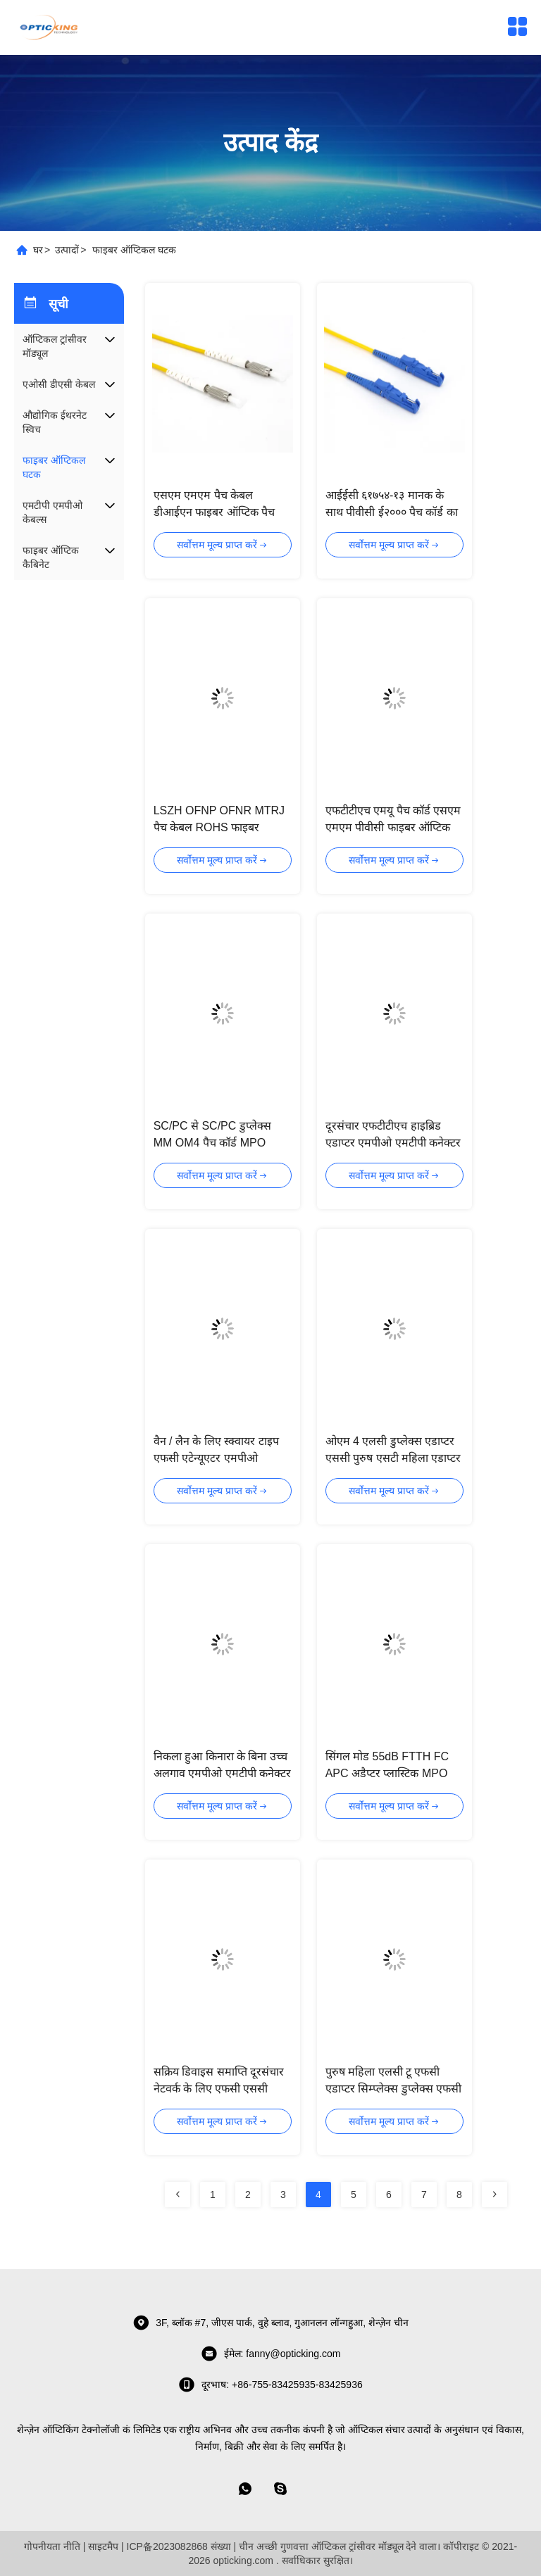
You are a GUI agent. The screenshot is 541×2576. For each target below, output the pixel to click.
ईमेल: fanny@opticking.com (271, 2353)
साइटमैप (103, 2546)
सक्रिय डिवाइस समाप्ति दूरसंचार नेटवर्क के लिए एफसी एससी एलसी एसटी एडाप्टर (219, 2088)
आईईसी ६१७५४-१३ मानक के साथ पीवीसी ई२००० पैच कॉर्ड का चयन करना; (391, 512)
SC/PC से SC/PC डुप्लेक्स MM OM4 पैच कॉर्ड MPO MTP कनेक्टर (212, 1143)
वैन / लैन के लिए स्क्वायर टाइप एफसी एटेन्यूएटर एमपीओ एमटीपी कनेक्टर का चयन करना (218, 1458)
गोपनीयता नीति (52, 2546)
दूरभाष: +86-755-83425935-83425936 (270, 2384)
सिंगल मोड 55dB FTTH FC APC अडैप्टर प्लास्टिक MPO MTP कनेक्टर (387, 1773)
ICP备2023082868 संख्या (179, 2546)
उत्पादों (67, 249)
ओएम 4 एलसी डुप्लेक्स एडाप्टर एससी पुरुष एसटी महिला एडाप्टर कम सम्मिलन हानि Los (393, 1458)
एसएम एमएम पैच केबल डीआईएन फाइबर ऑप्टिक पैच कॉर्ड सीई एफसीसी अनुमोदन (214, 512)
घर (38, 249)
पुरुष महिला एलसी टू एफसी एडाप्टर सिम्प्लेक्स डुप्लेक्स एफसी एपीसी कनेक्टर (393, 2088)
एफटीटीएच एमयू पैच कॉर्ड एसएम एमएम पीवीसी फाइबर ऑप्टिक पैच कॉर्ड (393, 827)
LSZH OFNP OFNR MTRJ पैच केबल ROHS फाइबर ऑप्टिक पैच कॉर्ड (219, 827)
